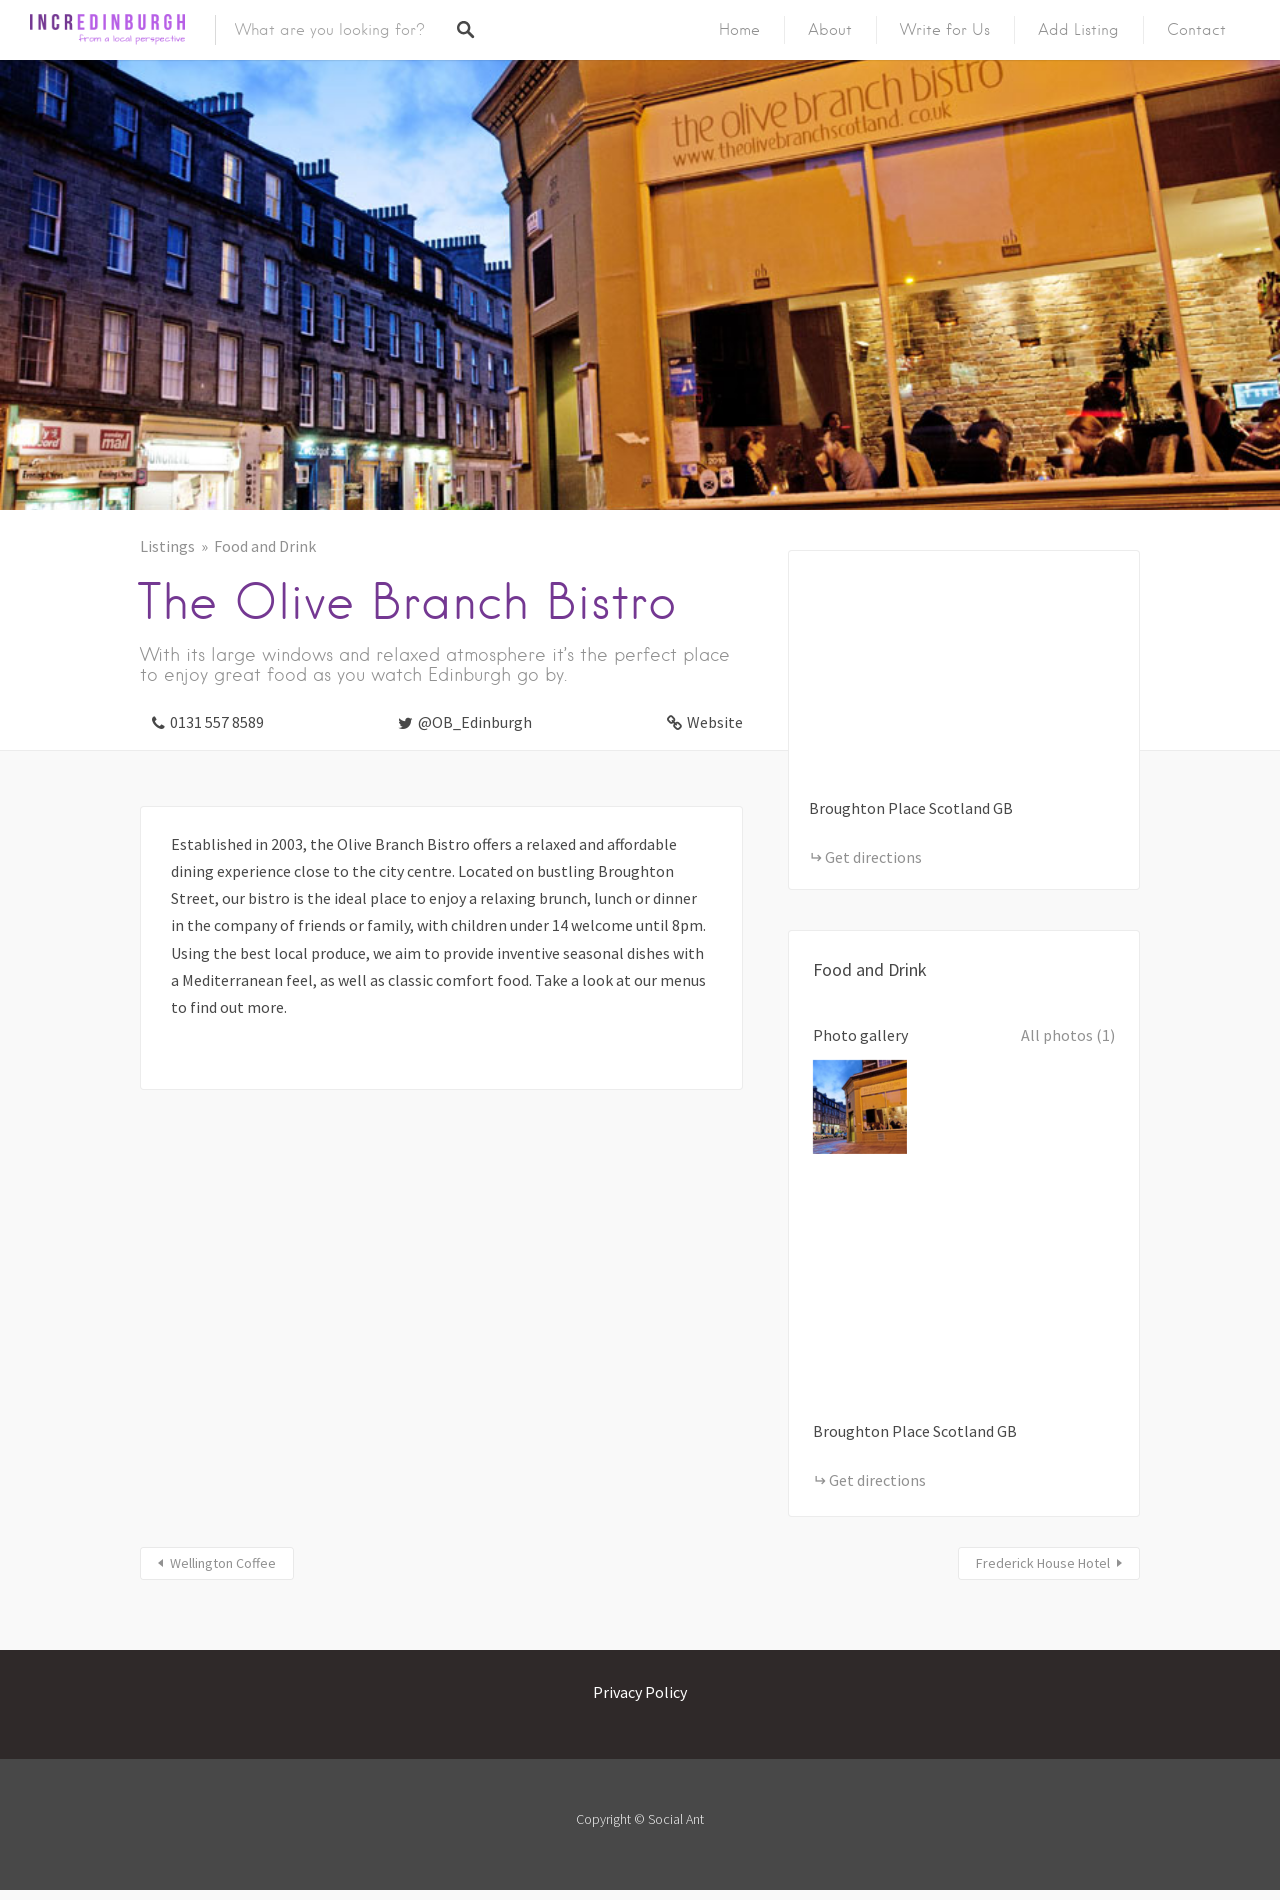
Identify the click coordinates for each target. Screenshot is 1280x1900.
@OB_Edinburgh (475, 722)
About (830, 30)
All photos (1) (1068, 1035)
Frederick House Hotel (1043, 1563)
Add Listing (1078, 30)
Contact (1196, 30)
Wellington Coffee (223, 1563)
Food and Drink (265, 546)
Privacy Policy (640, 1692)
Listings (167, 546)
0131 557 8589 (217, 722)
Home (739, 30)
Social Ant (676, 1819)
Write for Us (945, 30)
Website (715, 722)
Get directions (873, 857)
